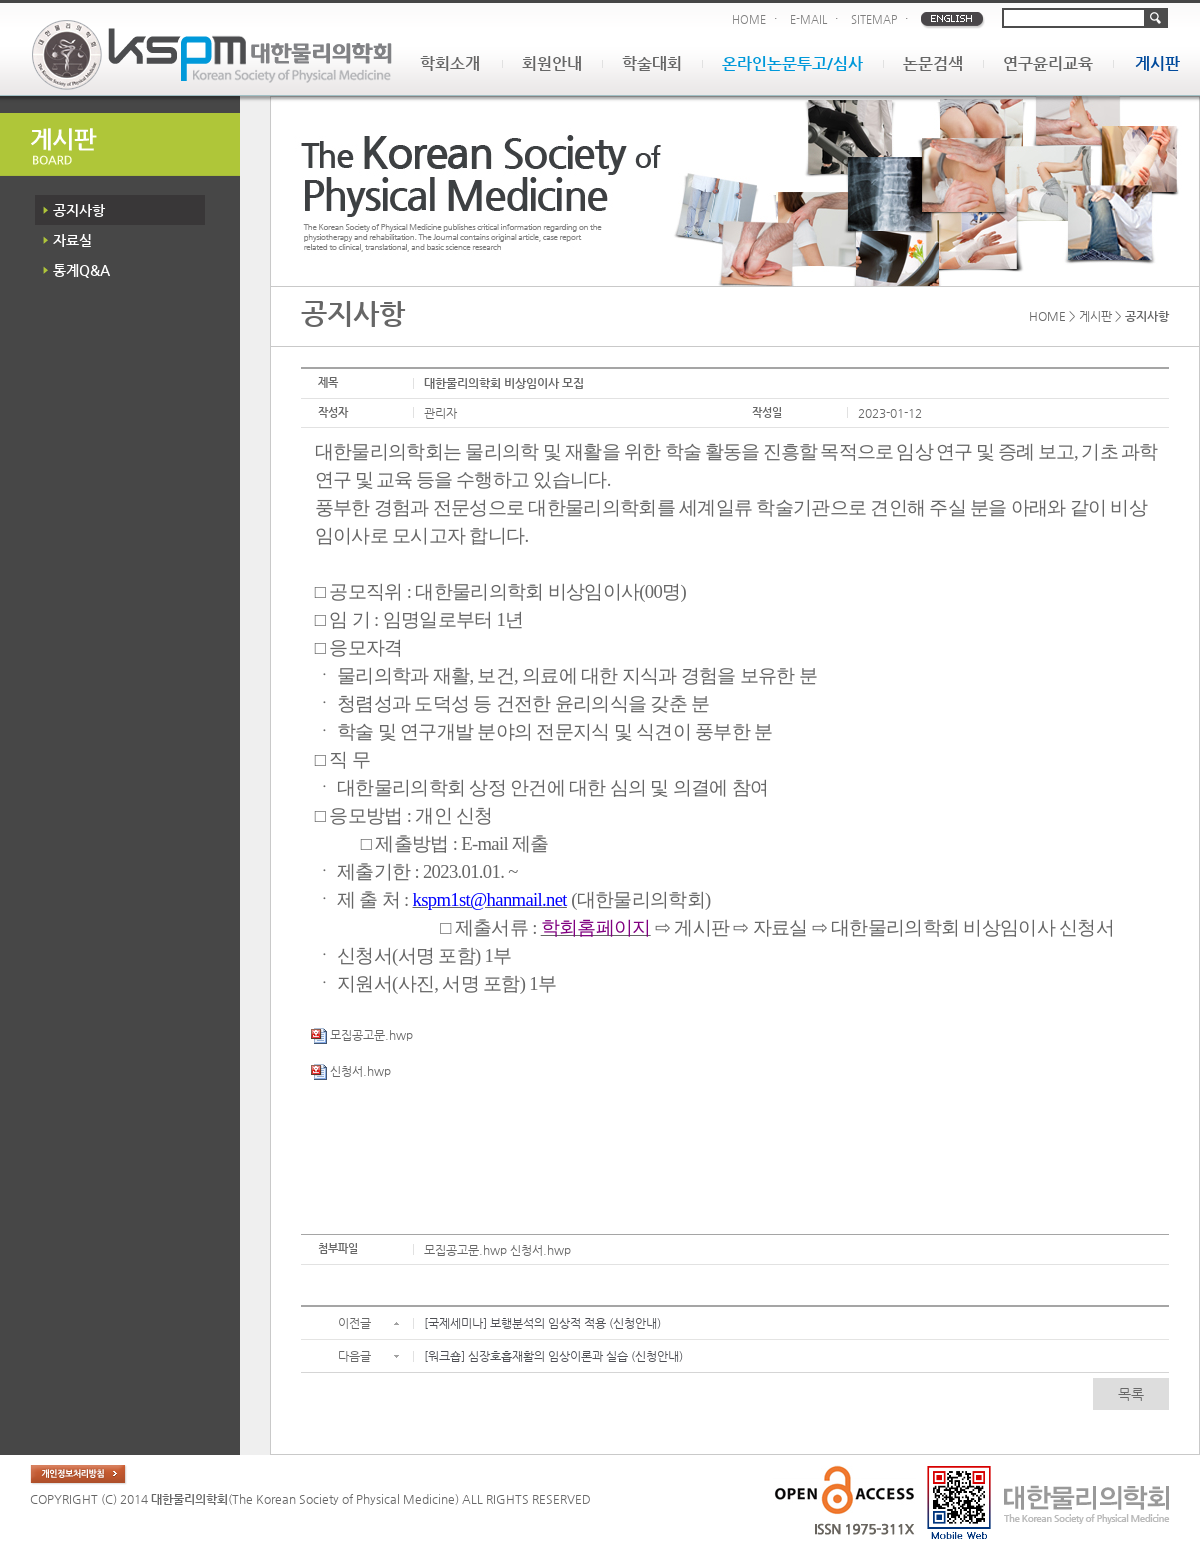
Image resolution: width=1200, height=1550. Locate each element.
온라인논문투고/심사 (792, 63)
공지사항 (79, 210)
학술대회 (652, 63)
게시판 (1157, 63)
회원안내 (552, 63)
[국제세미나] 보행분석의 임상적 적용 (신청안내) (542, 1323)
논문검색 (933, 63)
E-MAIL (808, 19)
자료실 (72, 240)
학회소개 (450, 63)
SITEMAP (874, 19)
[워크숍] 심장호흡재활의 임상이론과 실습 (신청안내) (553, 1356)
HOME (749, 19)
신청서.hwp (351, 1071)
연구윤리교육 (1048, 63)
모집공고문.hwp (362, 1035)
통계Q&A (81, 270)
